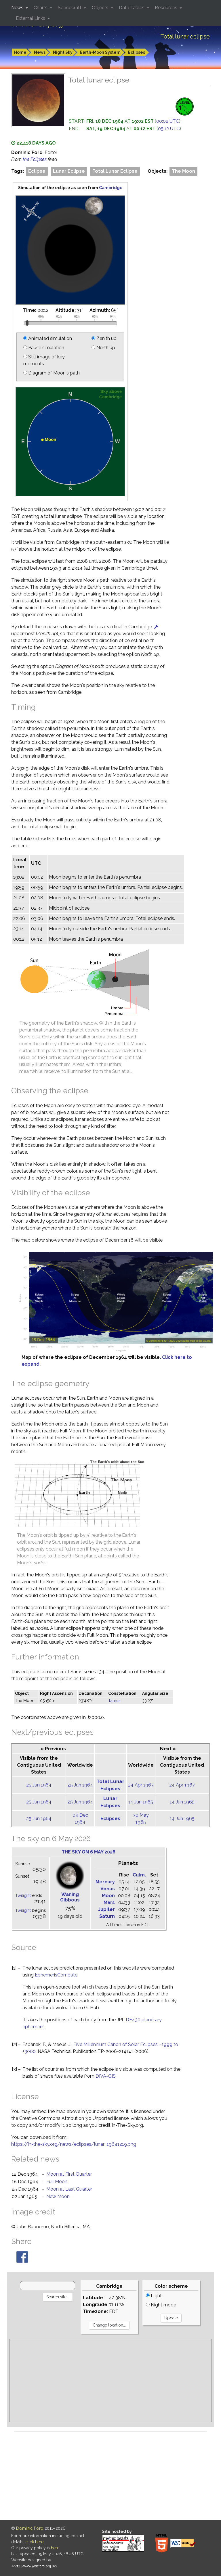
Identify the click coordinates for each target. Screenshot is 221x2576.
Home (20, 52)
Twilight (23, 1895)
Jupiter (106, 1909)
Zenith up (104, 338)
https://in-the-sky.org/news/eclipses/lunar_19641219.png (73, 2144)
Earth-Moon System (100, 52)
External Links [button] (31, 18)
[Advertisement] (110, 2380)
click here (34, 2541)
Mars (109, 1902)
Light (154, 2295)
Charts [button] (41, 7)
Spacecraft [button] (70, 7)
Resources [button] (166, 7)
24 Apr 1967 (141, 1785)
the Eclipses (35, 159)
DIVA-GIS (106, 2076)
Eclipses (136, 52)
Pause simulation (43, 347)
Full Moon (56, 2181)
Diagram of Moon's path (51, 373)
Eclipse (36, 171)
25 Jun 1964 (39, 1785)
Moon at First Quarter (69, 2174)
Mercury (105, 1882)
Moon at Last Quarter (69, 2189)
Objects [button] (101, 7)
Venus (107, 1888)
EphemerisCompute (56, 1975)
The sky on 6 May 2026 (88, 1852)
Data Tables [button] (132, 7)
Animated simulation (47, 338)
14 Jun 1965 (140, 1802)
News (39, 52)
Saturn (107, 1916)
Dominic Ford (29, 2528)
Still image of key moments (44, 360)
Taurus (114, 1700)
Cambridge (111, 187)
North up (103, 347)
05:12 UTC (169, 128)
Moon (108, 1895)
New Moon (58, 2196)
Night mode (161, 2305)
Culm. (139, 1875)
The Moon (183, 171)
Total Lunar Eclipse (115, 171)
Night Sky (63, 52)
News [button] (17, 7)
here (55, 2548)
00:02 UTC (167, 121)
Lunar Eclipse (69, 171)
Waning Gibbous (70, 1897)
